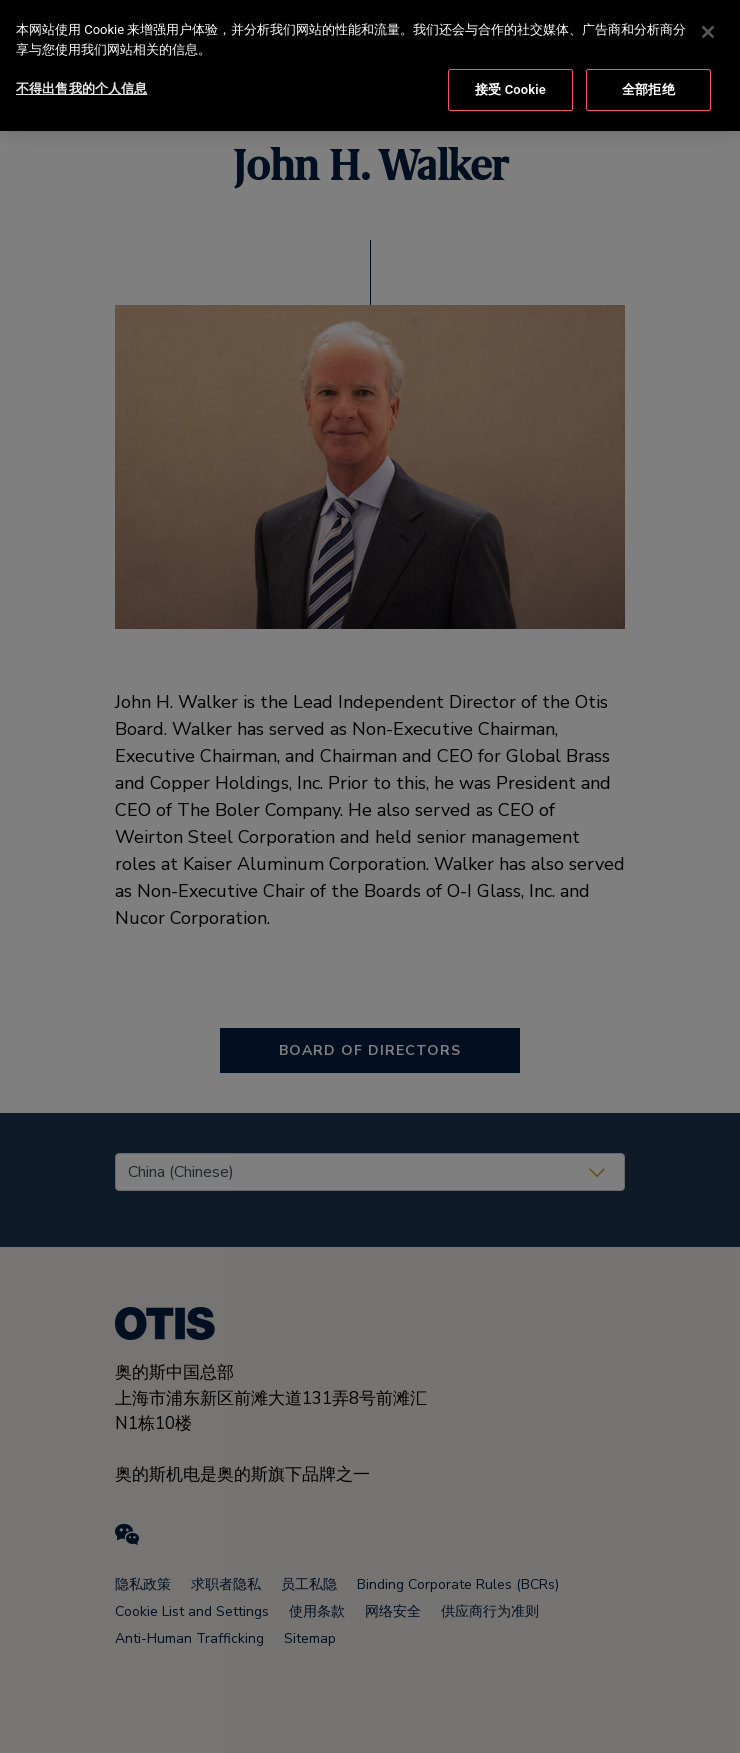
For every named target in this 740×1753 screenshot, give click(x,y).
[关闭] (708, 29)
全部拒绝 (648, 86)
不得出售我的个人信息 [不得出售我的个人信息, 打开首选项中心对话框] (81, 85)
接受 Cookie (510, 86)
